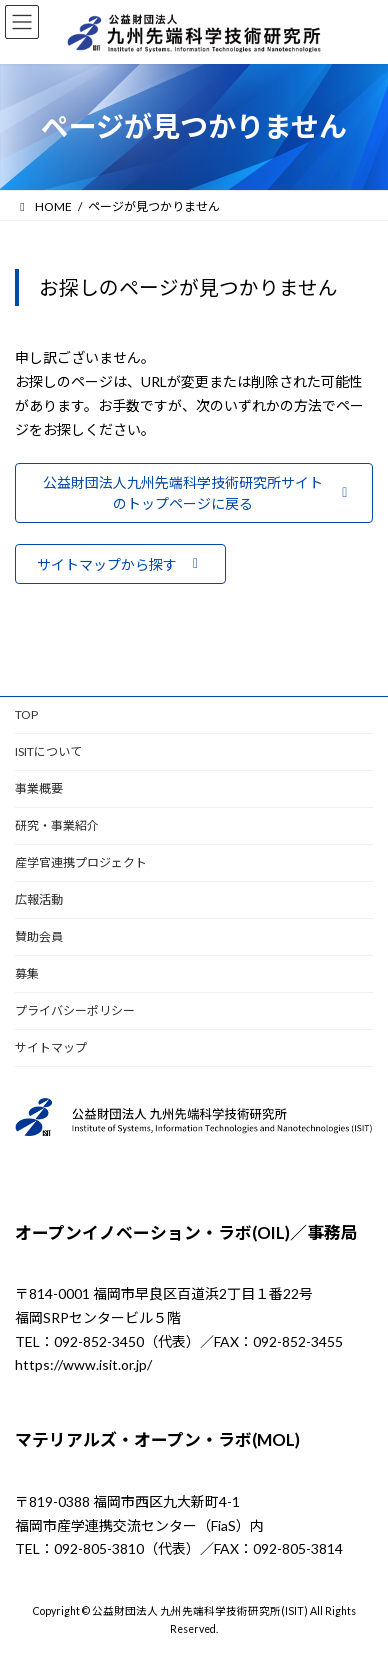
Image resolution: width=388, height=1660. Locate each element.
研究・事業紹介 (57, 825)
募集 (27, 973)
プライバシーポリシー (75, 1010)
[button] (194, 493)
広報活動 (39, 899)
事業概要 (39, 788)
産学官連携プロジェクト (81, 862)
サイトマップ (51, 1047)
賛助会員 (39, 936)
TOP (26, 714)
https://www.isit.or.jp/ (83, 1365)
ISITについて (48, 751)
